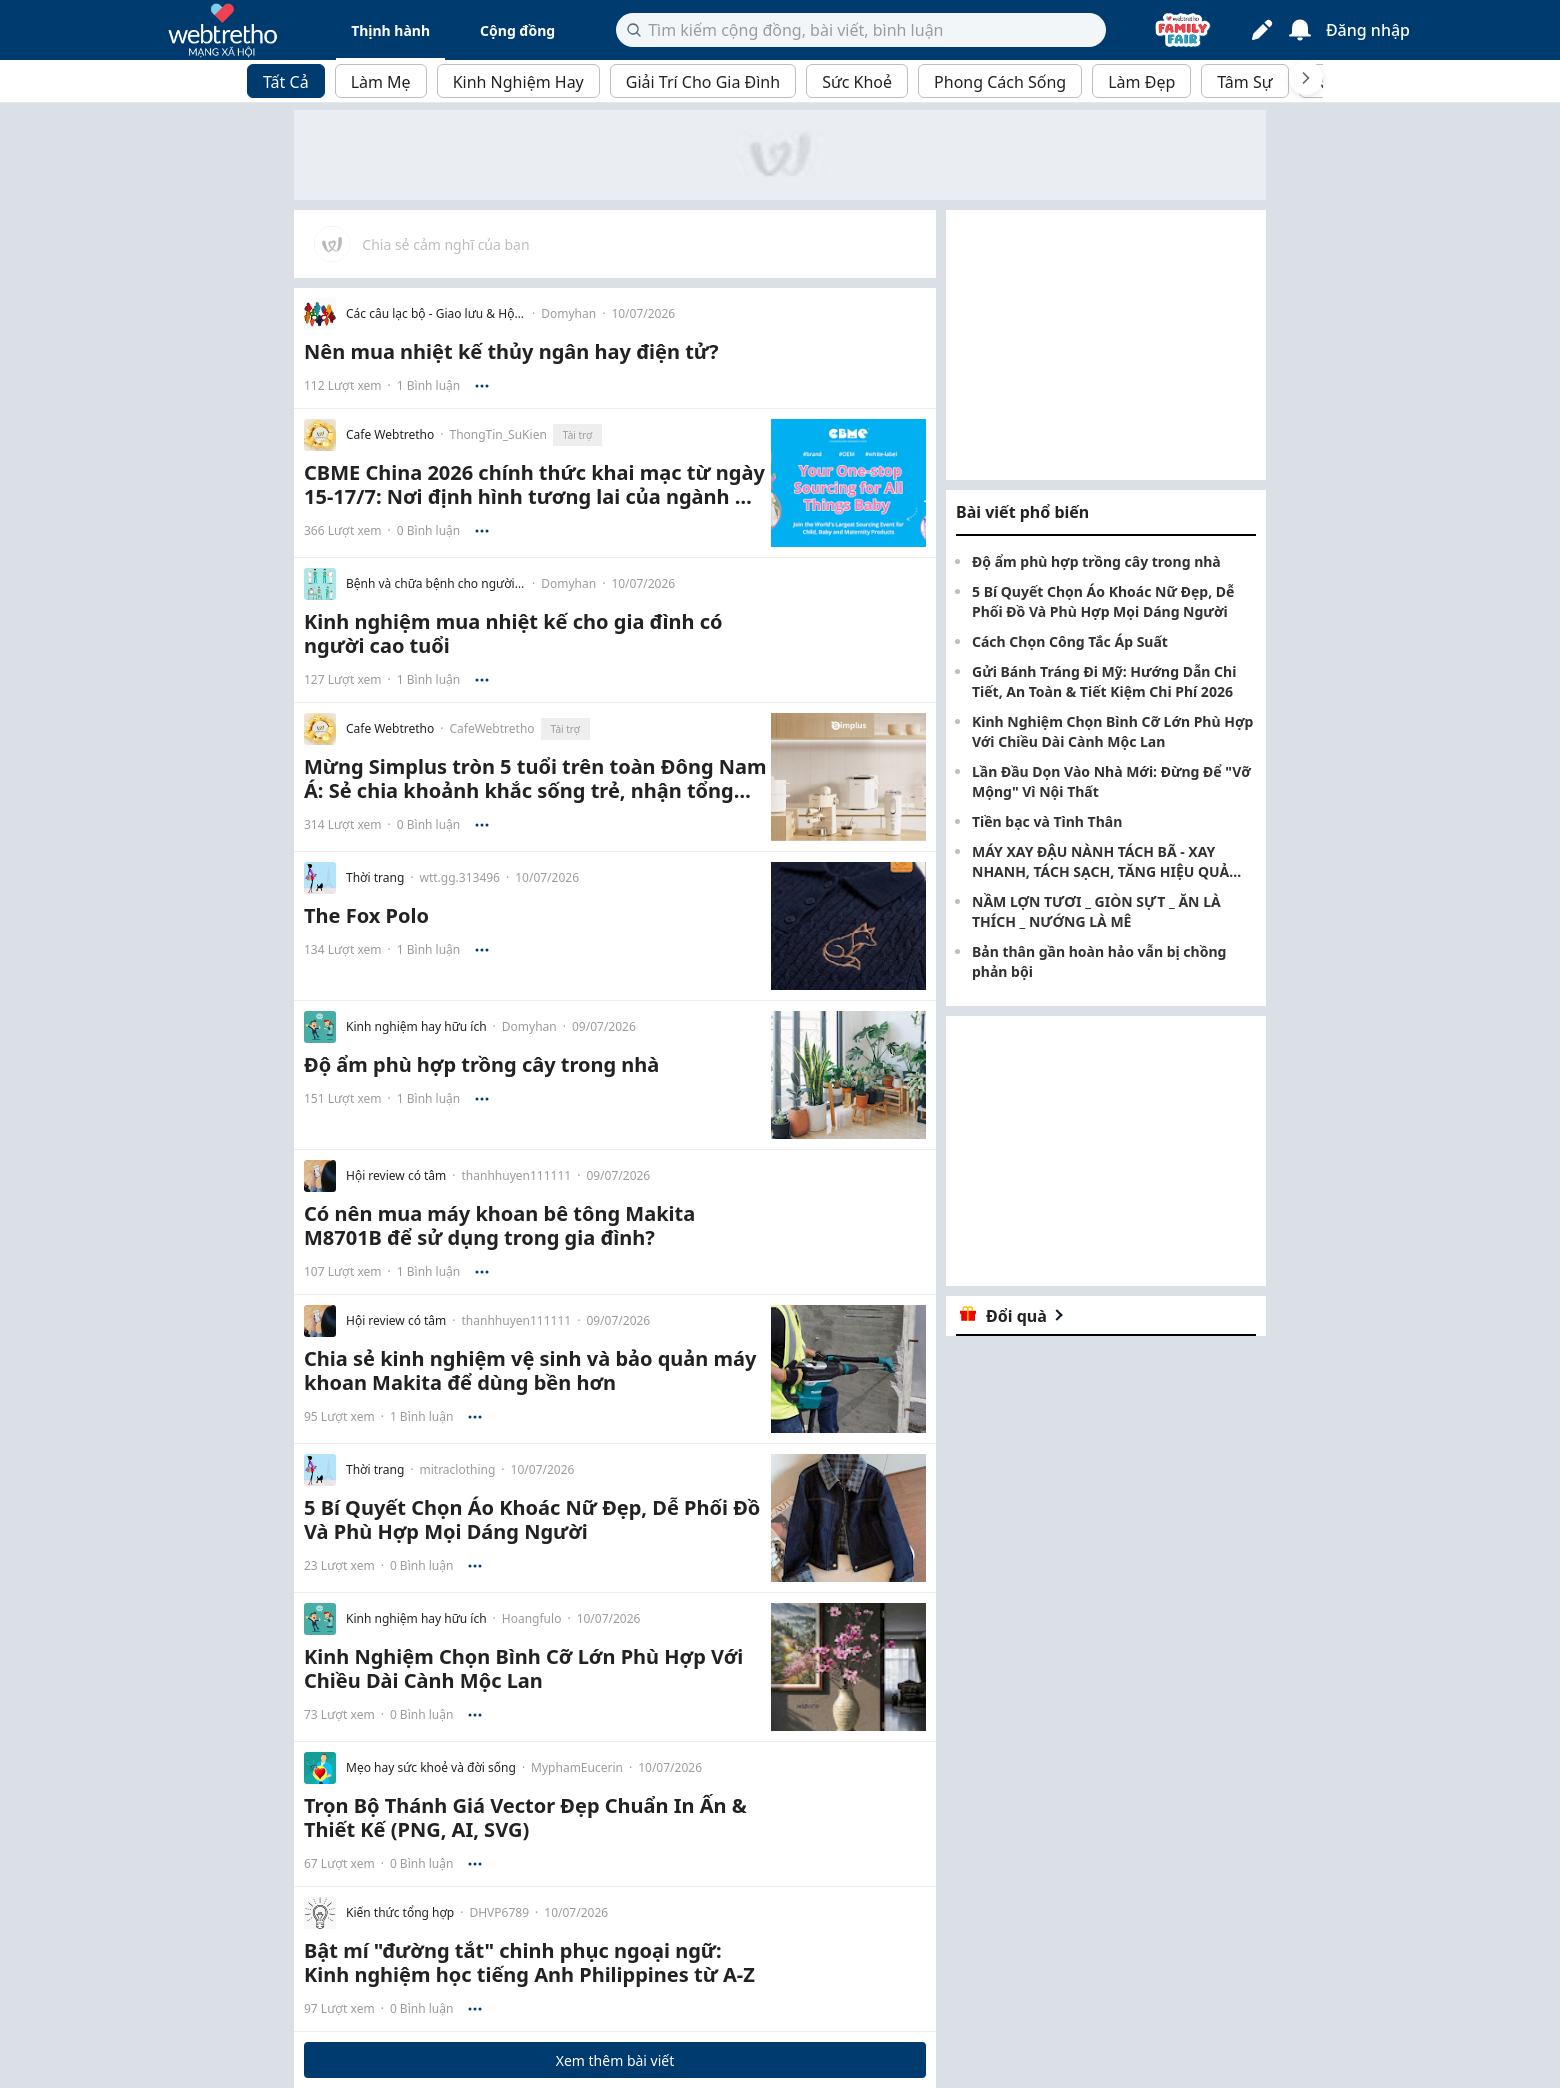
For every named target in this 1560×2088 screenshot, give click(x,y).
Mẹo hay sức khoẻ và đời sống (431, 1768)
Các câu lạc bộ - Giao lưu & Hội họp (436, 314)
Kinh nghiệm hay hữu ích (416, 1027)
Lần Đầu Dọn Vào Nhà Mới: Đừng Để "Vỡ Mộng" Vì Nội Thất (1111, 781)
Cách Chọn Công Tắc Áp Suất (1070, 641)
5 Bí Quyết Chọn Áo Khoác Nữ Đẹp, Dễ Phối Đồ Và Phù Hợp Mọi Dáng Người (1103, 601)
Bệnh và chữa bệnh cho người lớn (436, 584)
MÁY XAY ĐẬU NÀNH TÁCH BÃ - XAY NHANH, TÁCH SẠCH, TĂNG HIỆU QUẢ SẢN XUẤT (1100, 862)
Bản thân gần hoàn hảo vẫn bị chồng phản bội (1099, 961)
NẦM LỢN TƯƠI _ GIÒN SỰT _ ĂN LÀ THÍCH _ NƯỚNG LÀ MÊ (1096, 911)
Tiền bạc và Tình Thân (1047, 821)
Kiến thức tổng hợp (400, 1913)
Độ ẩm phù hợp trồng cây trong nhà (1096, 561)
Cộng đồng (517, 30)
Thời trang (375, 878)
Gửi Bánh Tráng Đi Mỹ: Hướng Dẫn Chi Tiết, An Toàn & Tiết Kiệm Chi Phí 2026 (1104, 681)
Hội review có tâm (396, 1176)
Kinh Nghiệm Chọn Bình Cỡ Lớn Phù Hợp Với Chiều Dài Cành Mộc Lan (1112, 731)
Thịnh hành (390, 30)
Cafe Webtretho (390, 435)
